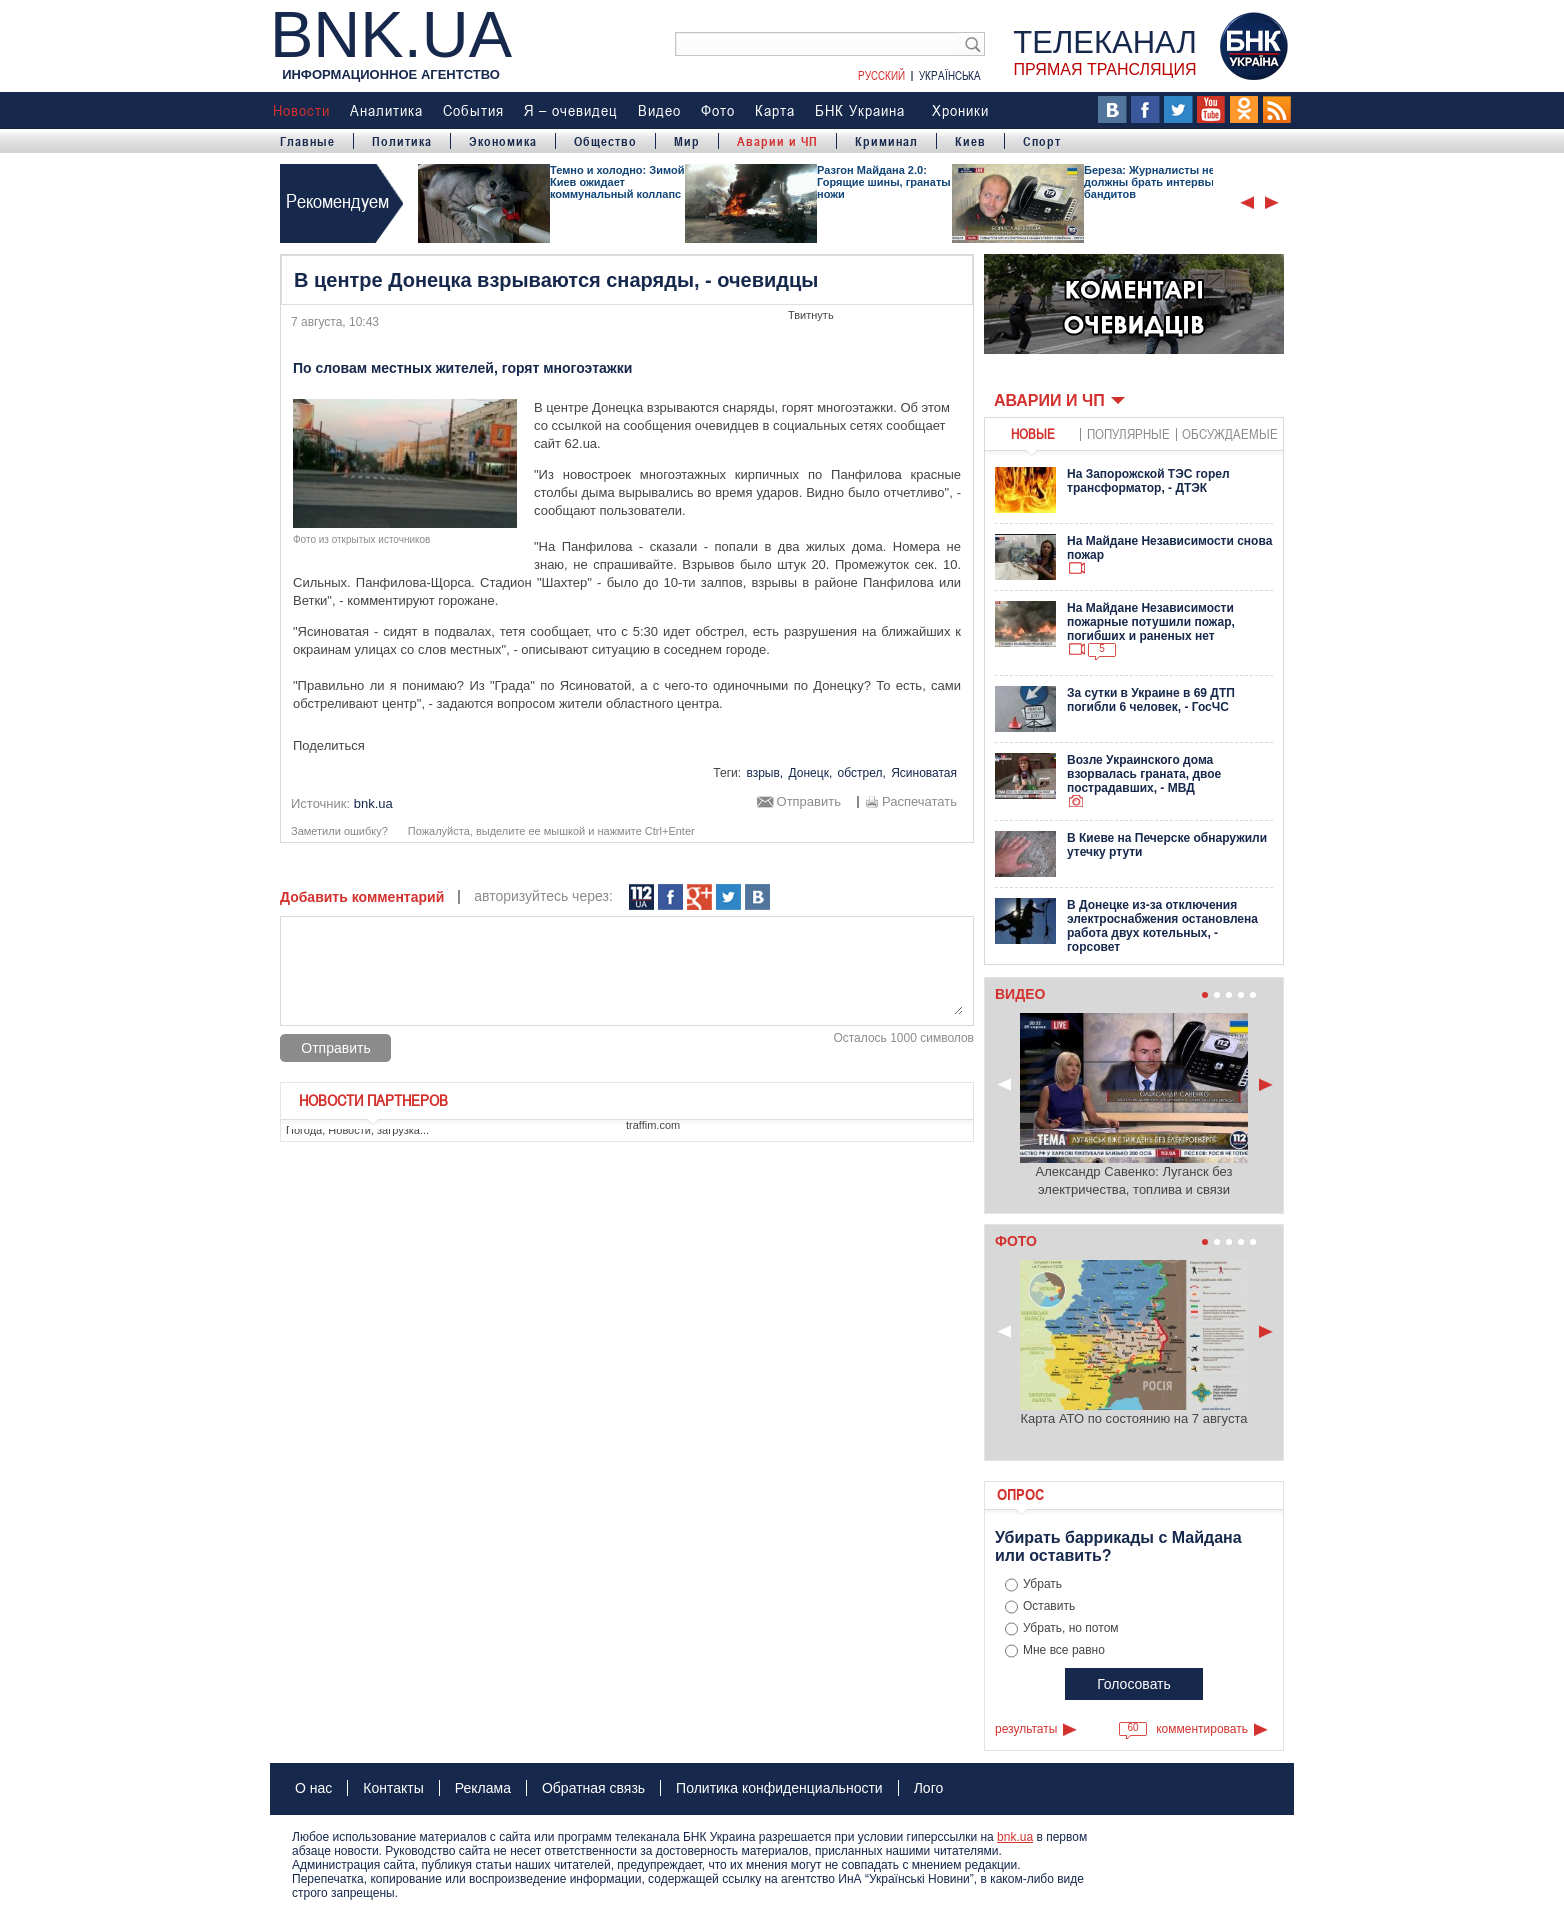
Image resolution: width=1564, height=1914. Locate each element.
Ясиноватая (924, 773)
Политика (402, 141)
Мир (687, 141)
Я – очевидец (571, 110)
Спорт (1042, 141)
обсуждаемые (1230, 433)
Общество (605, 141)
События (473, 110)
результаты (1026, 1729)
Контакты (393, 1788)
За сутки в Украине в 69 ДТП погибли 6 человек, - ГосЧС (1151, 700)
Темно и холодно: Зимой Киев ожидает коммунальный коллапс (617, 182)
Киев (970, 141)
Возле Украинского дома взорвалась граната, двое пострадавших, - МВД (1144, 774)
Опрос (1020, 1494)
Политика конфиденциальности (779, 1788)
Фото (718, 110)
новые (1033, 433)
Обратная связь (593, 1788)
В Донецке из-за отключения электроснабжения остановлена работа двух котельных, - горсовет (1162, 926)
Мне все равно (1064, 1650)
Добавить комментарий (362, 897)
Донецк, (811, 773)
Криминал (886, 141)
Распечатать (919, 802)
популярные (1128, 433)
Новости (301, 110)
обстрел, (862, 773)
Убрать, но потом (1071, 1628)
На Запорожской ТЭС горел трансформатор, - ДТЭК (1148, 481)
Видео (659, 110)
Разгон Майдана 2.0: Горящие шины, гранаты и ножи (888, 182)
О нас (313, 1788)
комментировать (1202, 1729)
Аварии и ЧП (777, 141)
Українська (950, 75)
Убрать (1042, 1584)
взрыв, (764, 773)
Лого (929, 1788)
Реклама (483, 1788)
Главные (307, 141)
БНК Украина (860, 110)
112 (641, 897)
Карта (775, 110)
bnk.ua (1015, 1837)
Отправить (809, 802)
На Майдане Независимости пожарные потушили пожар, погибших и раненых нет (1151, 622)
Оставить (1049, 1606)
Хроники (960, 110)
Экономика (503, 141)
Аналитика (386, 110)
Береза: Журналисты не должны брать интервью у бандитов (1157, 182)
